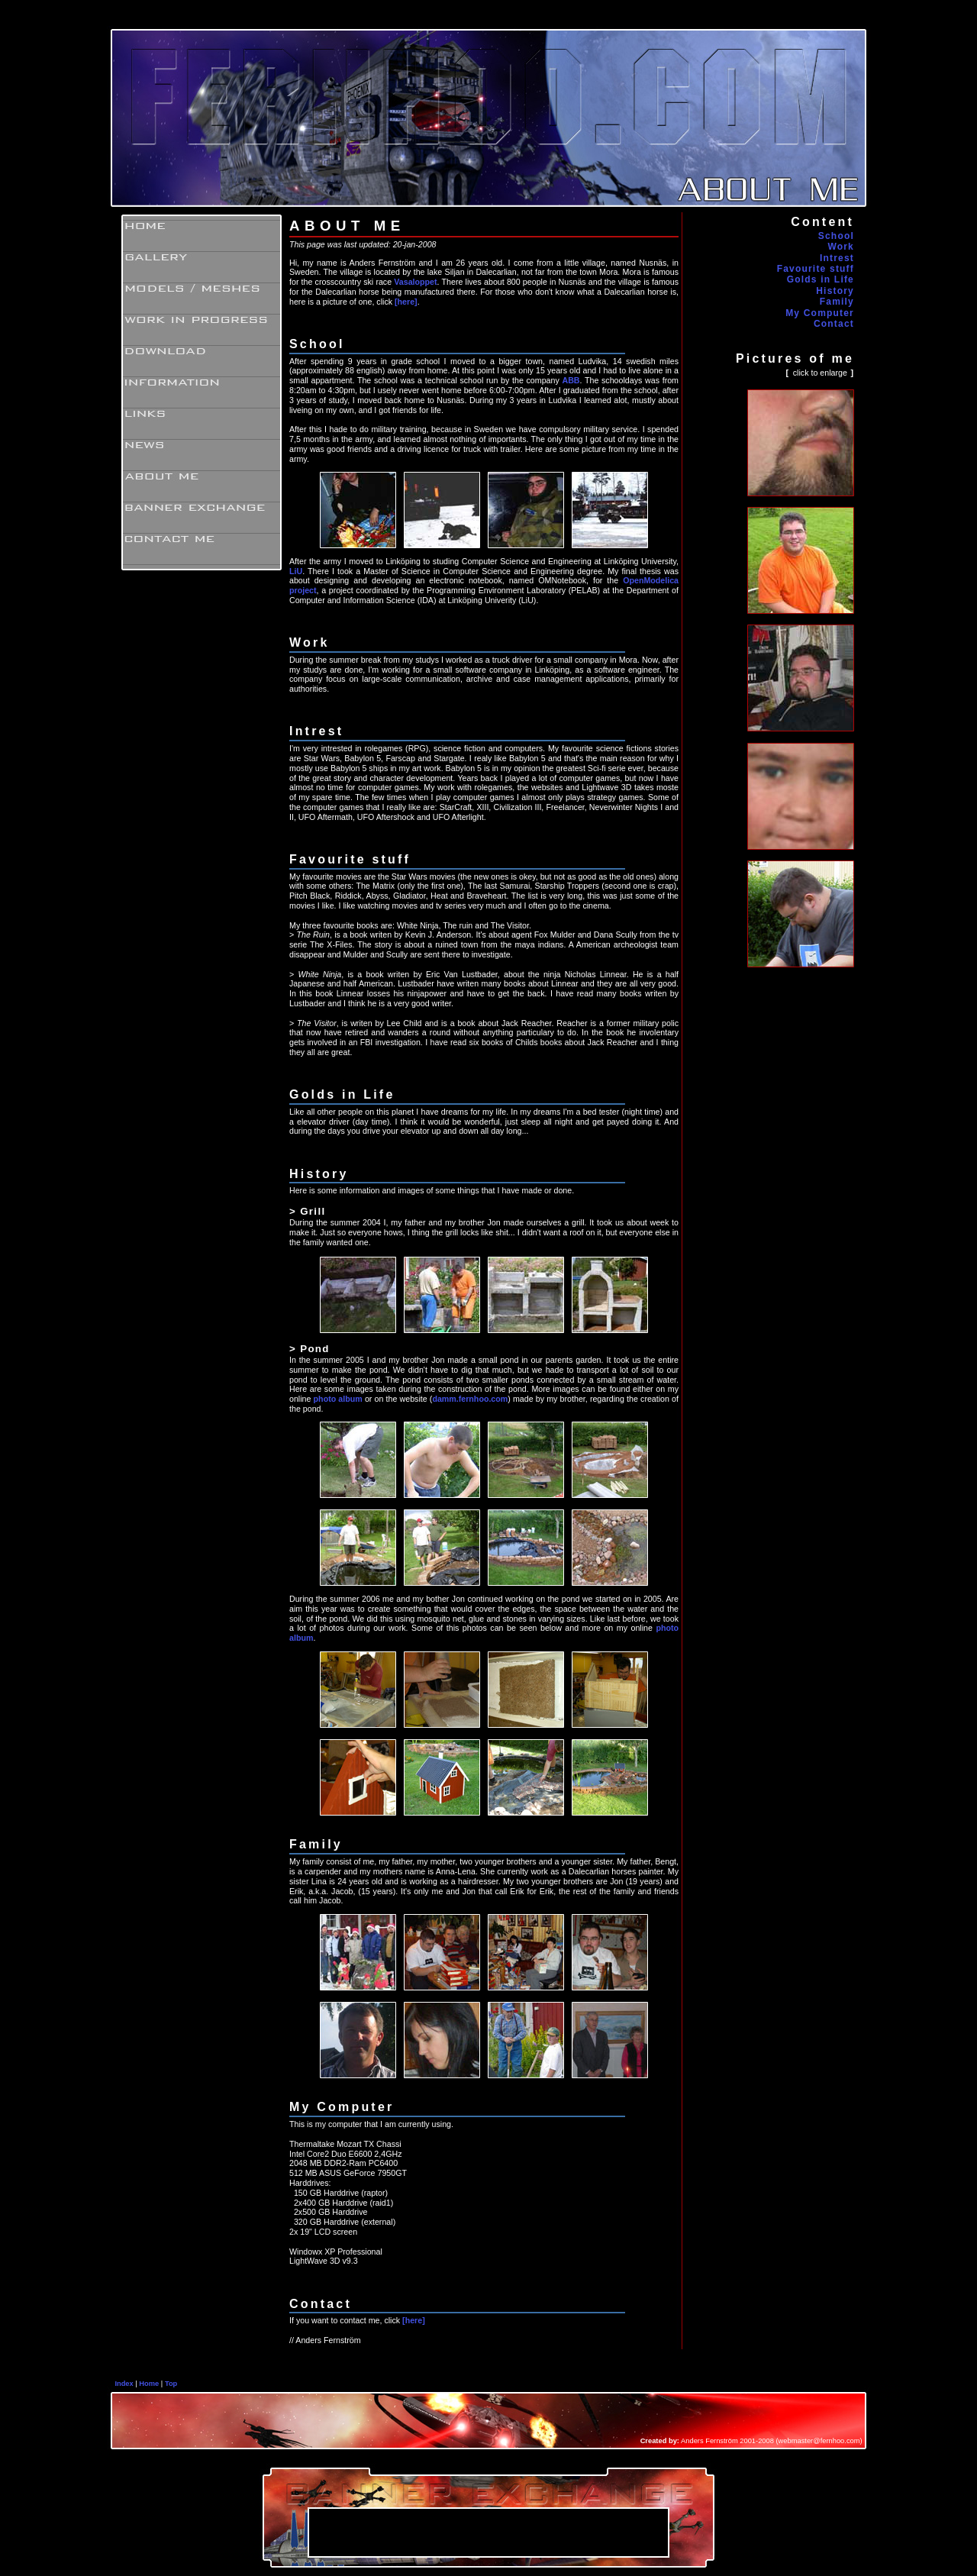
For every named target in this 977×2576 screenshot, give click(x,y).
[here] (406, 301)
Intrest (837, 258)
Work (840, 246)
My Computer (819, 313)
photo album (338, 1398)
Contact (834, 323)
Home (149, 2383)
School (836, 236)
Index (123, 2383)
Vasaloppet (415, 281)
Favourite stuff (815, 268)
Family (837, 301)
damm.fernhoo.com (470, 1398)
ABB (570, 380)
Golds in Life (820, 279)
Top (171, 2383)
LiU (295, 571)
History (835, 291)
